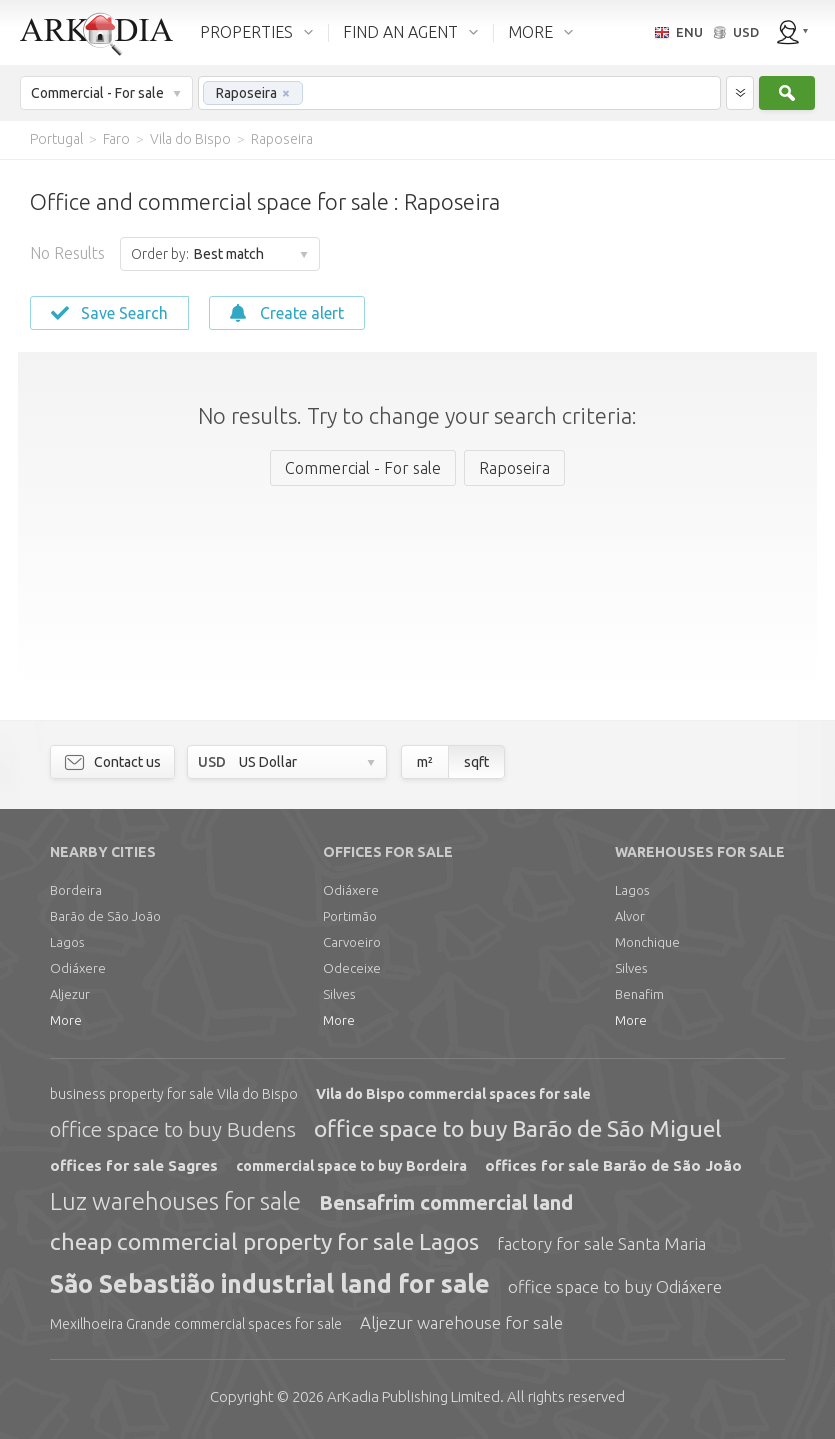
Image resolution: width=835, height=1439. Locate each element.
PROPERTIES (246, 32)
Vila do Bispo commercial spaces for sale (453, 1094)
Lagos (67, 942)
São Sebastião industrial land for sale (270, 1284)
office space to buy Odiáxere (615, 1286)
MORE (530, 32)
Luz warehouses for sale (175, 1201)
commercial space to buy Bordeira (351, 1166)
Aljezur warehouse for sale (461, 1322)
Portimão (350, 916)
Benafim (639, 994)
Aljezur (70, 994)
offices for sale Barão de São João (613, 1165)
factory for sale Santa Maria (601, 1243)
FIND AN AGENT (400, 32)
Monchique (647, 942)
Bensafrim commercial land (446, 1202)
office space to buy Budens (173, 1129)
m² (425, 762)
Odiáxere (78, 968)
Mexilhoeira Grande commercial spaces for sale (196, 1324)
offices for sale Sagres (134, 1165)
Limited (413, 1396)
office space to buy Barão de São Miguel (518, 1128)
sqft (476, 762)
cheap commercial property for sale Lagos (264, 1241)
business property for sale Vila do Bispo (174, 1094)
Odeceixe (352, 968)
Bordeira (76, 890)
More (66, 1020)
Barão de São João (105, 916)
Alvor (630, 916)
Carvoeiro (352, 942)
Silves (339, 994)
